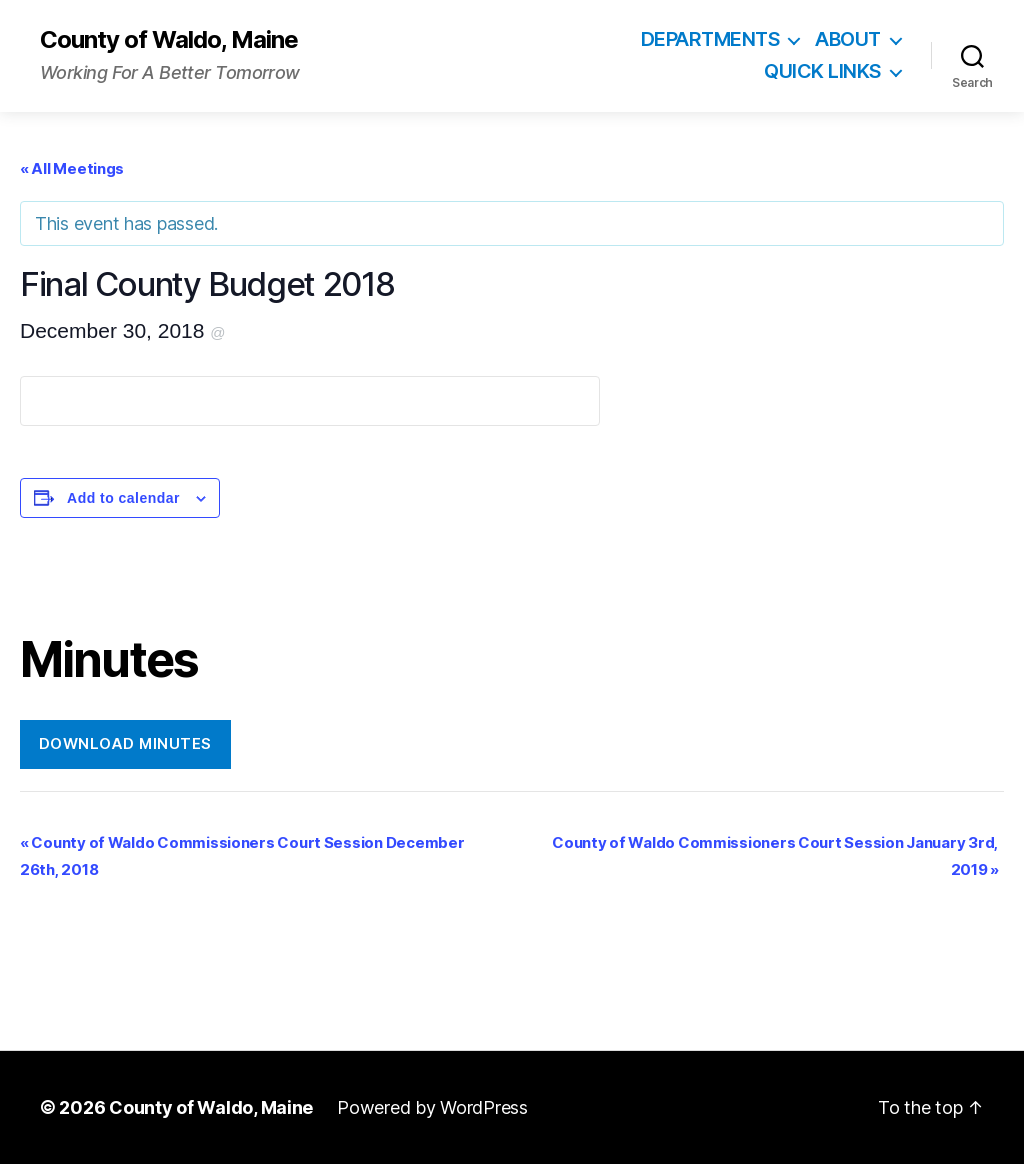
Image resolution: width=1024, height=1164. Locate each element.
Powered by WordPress (432, 1107)
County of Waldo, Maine (169, 40)
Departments (710, 39)
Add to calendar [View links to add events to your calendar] (123, 498)
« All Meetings (72, 168)
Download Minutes (125, 743)
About (848, 39)
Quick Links (822, 71)
